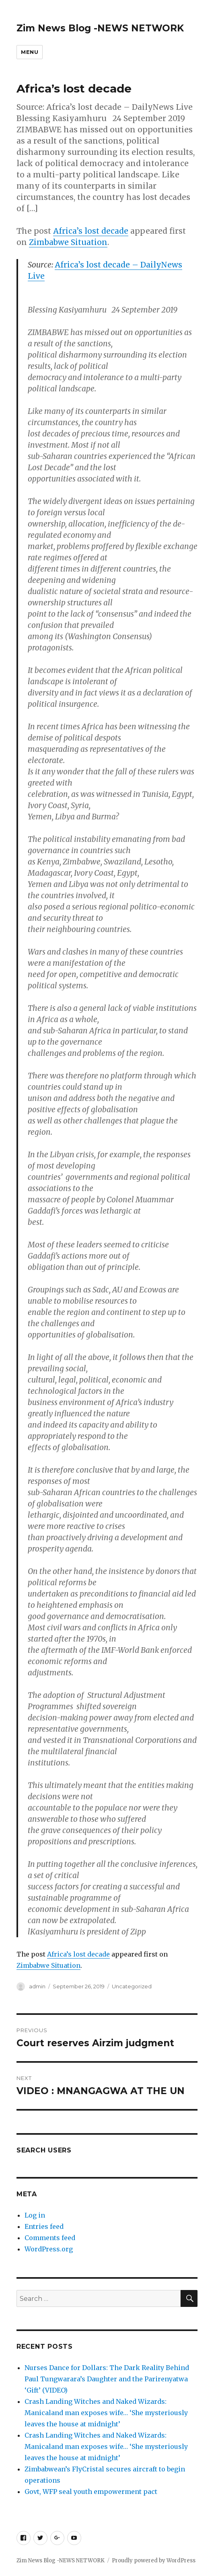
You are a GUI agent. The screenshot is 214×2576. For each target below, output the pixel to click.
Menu (29, 52)
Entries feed (44, 2226)
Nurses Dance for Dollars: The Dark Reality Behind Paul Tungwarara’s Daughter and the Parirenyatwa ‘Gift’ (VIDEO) (107, 2379)
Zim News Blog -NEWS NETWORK (100, 28)
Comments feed (50, 2238)
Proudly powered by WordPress (153, 2560)
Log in (35, 2215)
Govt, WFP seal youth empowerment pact (92, 2492)
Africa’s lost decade (90, 231)
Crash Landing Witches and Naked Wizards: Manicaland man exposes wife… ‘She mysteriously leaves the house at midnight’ (106, 2412)
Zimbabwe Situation (68, 242)
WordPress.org (49, 2249)
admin (37, 1986)
